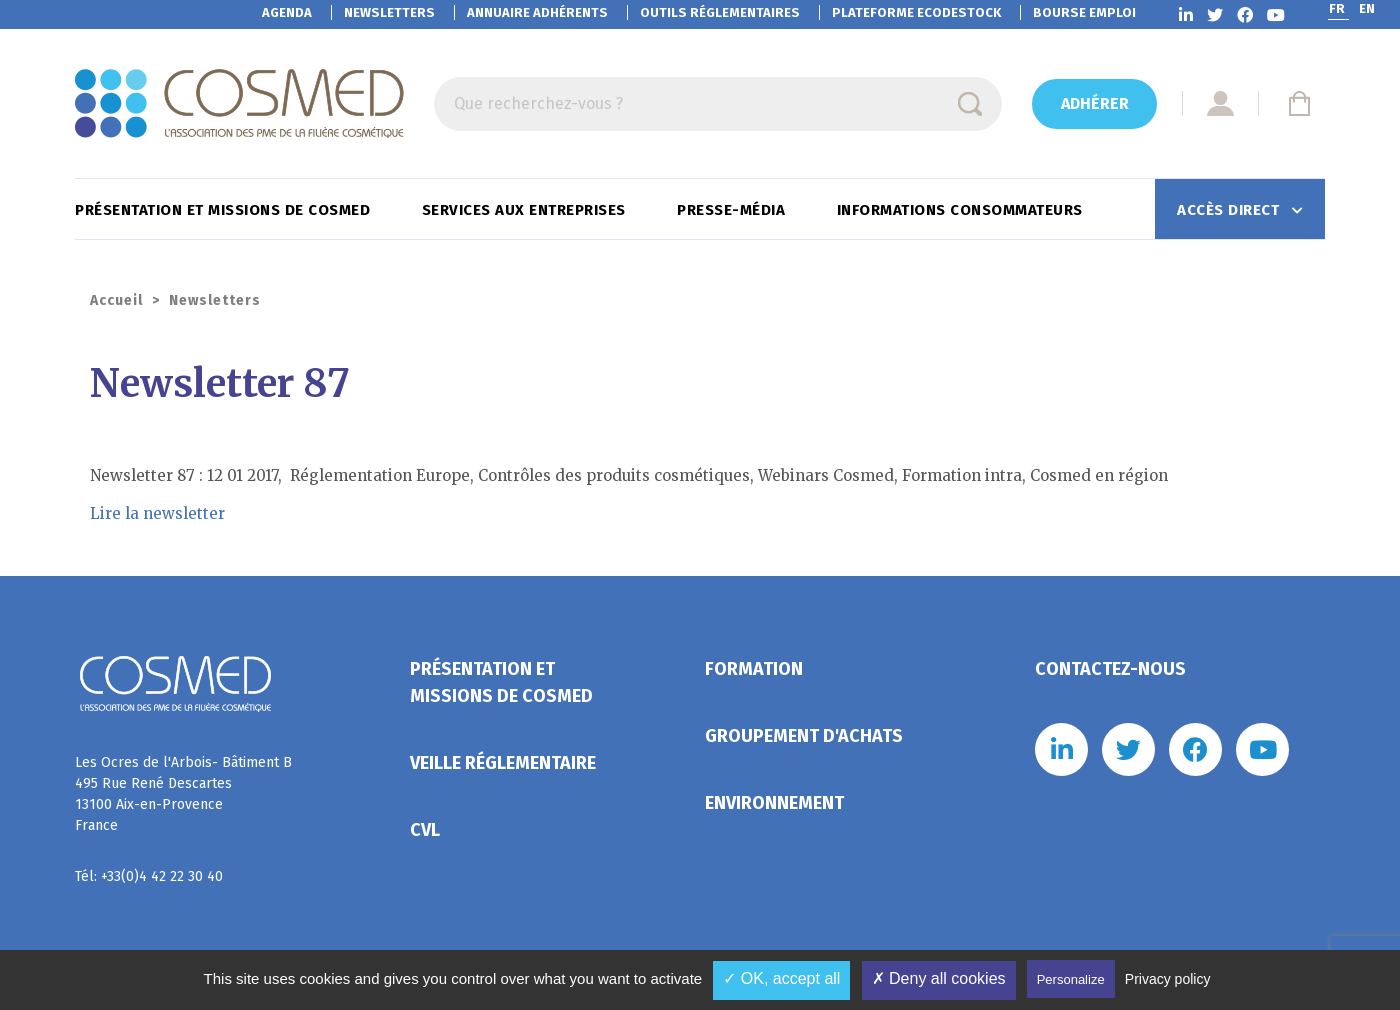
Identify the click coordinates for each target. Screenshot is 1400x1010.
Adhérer (1095, 103)
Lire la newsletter (157, 513)
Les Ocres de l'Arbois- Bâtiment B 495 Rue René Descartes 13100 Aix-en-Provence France (183, 794)
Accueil (116, 300)
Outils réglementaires (720, 12)
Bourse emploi (1084, 12)
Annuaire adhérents (537, 12)
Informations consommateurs (962, 210)
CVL (425, 830)
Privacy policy (1168, 979)
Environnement (774, 803)
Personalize (1071, 979)
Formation (754, 669)
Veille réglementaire (503, 763)
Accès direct (1230, 210)
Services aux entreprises (526, 210)
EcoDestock (916, 12)
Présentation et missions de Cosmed (225, 210)
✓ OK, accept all (781, 978)
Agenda (287, 12)
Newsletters (389, 12)
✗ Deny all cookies (939, 978)
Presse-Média (733, 210)
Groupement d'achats (804, 736)
